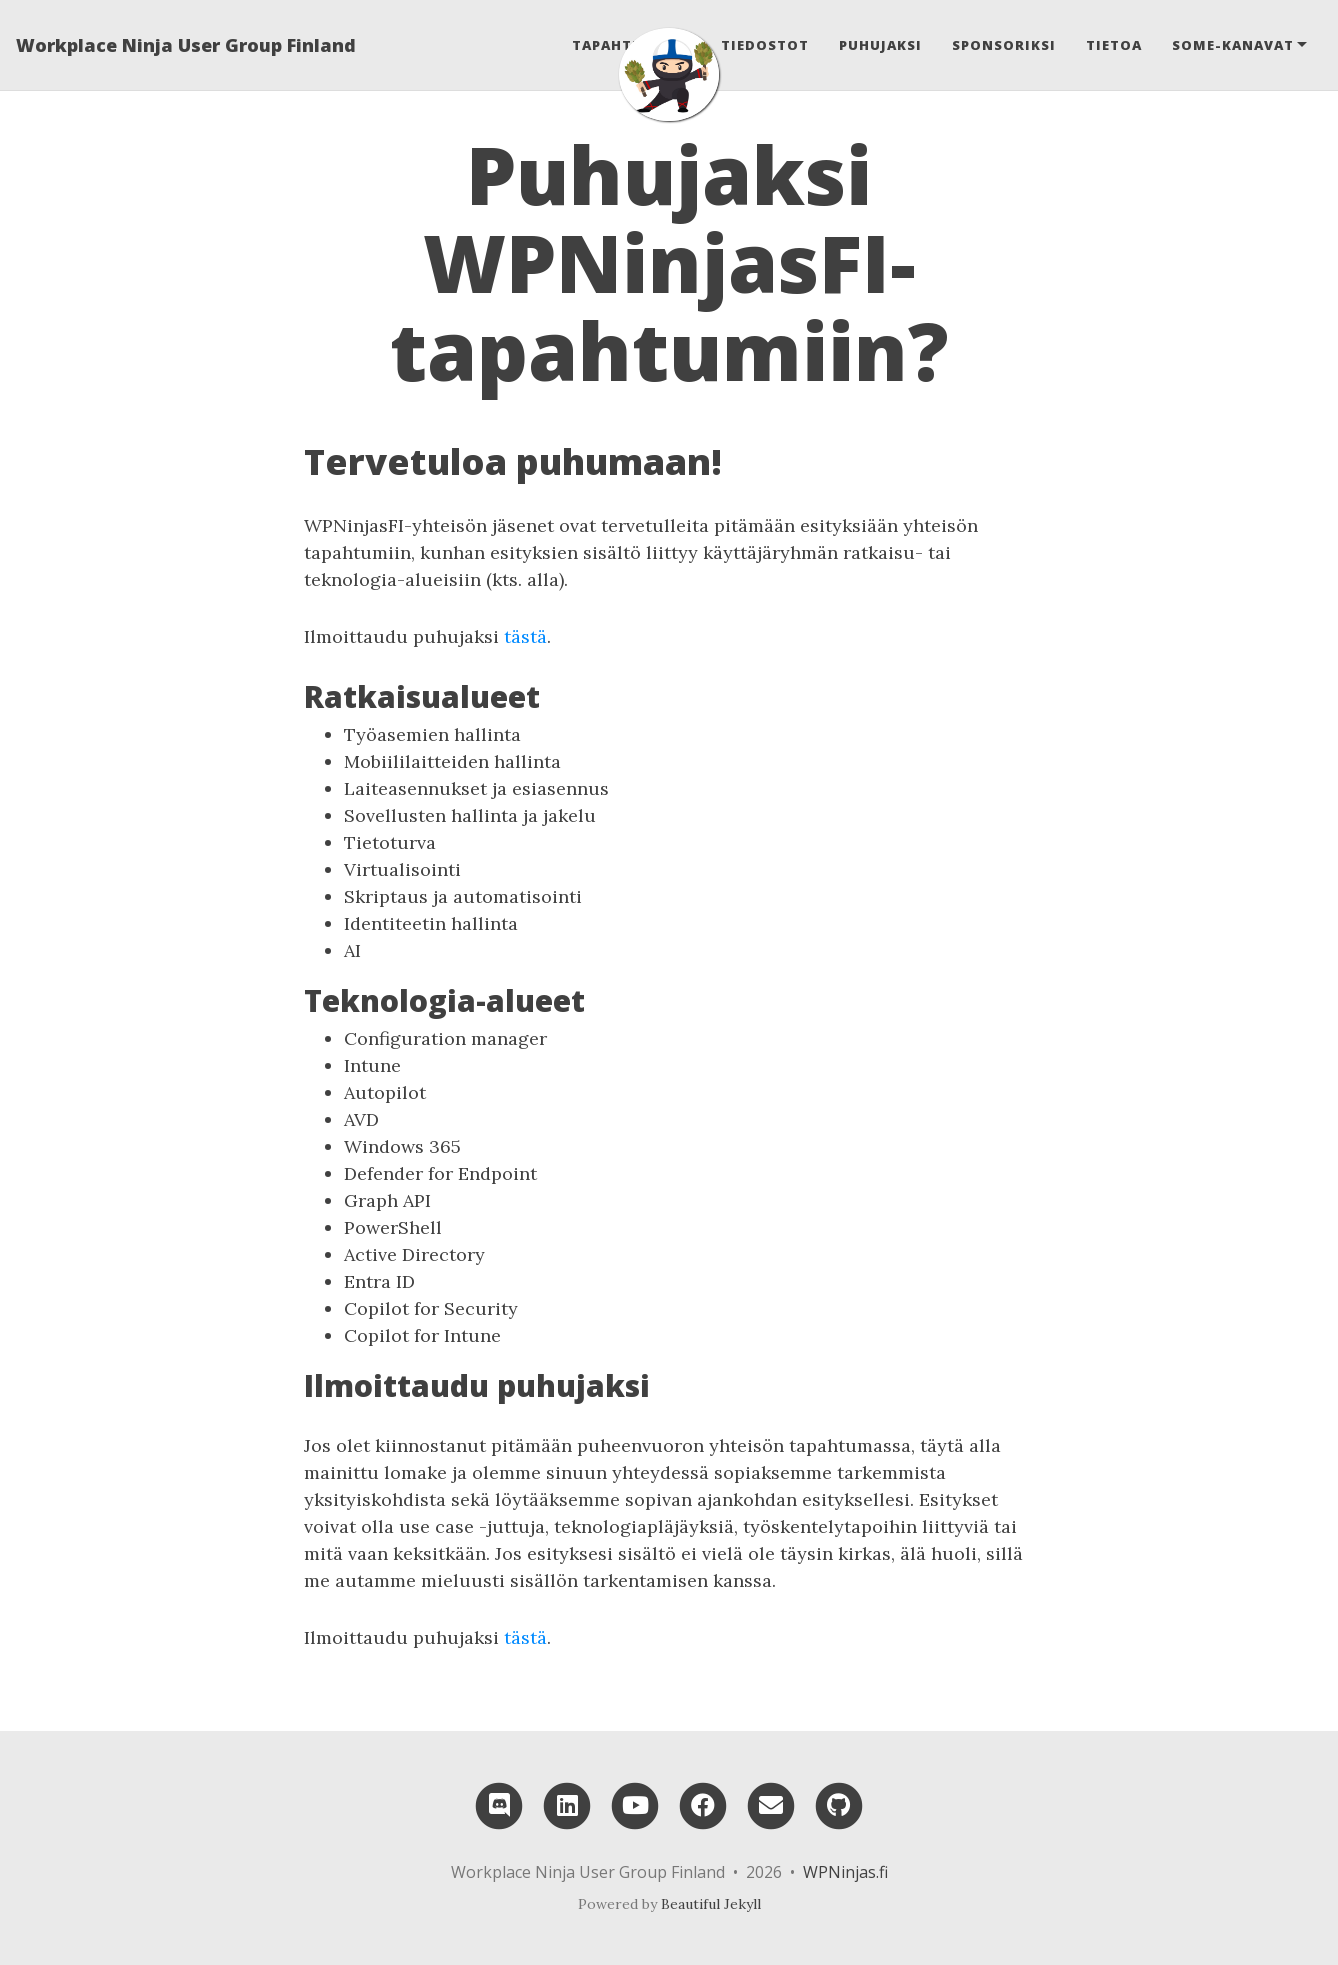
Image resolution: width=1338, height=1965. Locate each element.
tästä (525, 636)
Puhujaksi (880, 45)
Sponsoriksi (1004, 45)
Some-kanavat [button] (1233, 45)
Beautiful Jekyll (711, 1904)
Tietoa (1114, 45)
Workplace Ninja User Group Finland (186, 45)
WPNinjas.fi (845, 1872)
